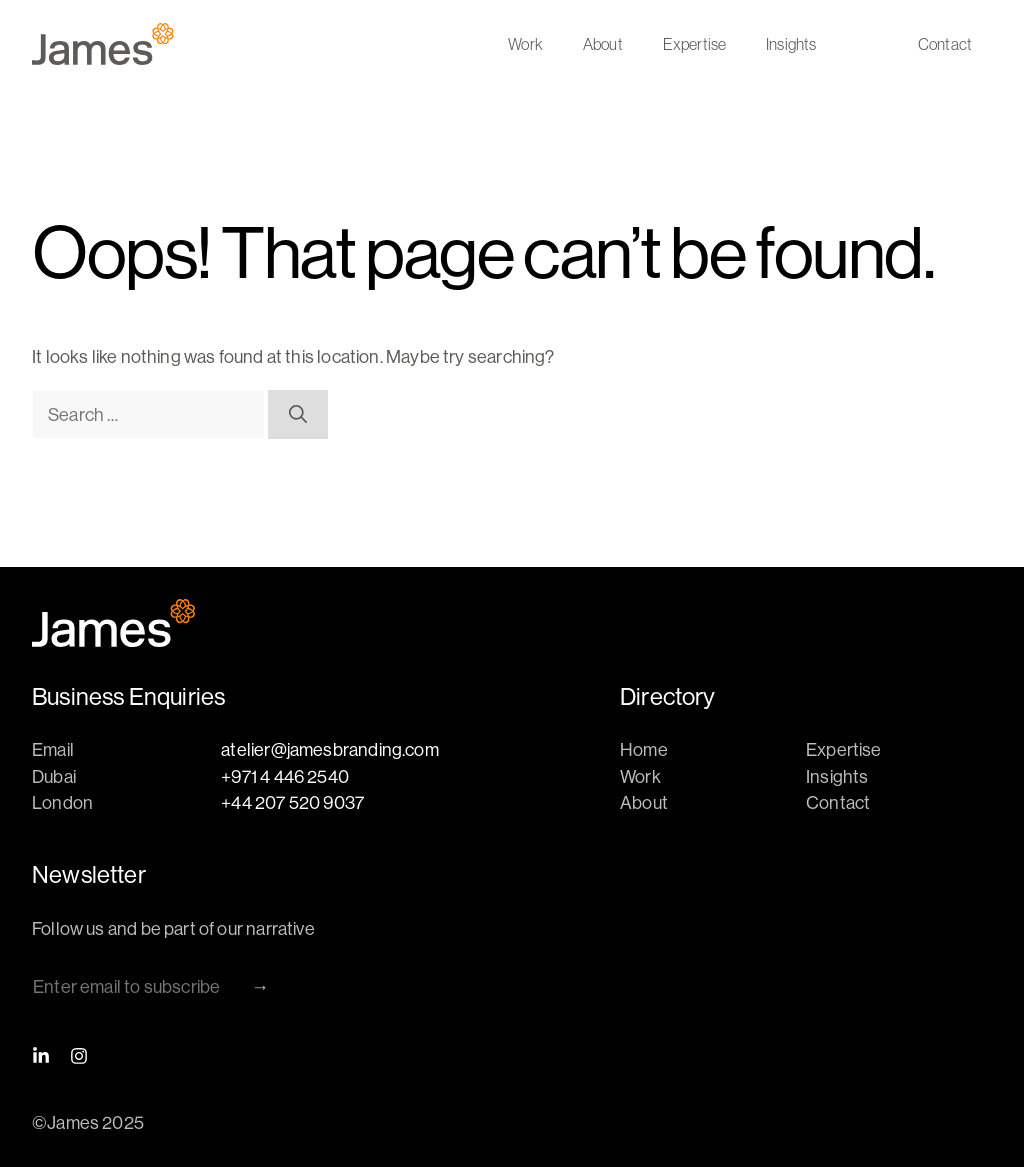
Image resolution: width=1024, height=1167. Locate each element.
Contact (945, 44)
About (603, 44)
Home (644, 749)
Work (525, 44)
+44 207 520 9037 (292, 802)
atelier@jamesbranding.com (330, 749)
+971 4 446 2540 (285, 776)
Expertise (694, 44)
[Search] (298, 414)
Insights (791, 44)
